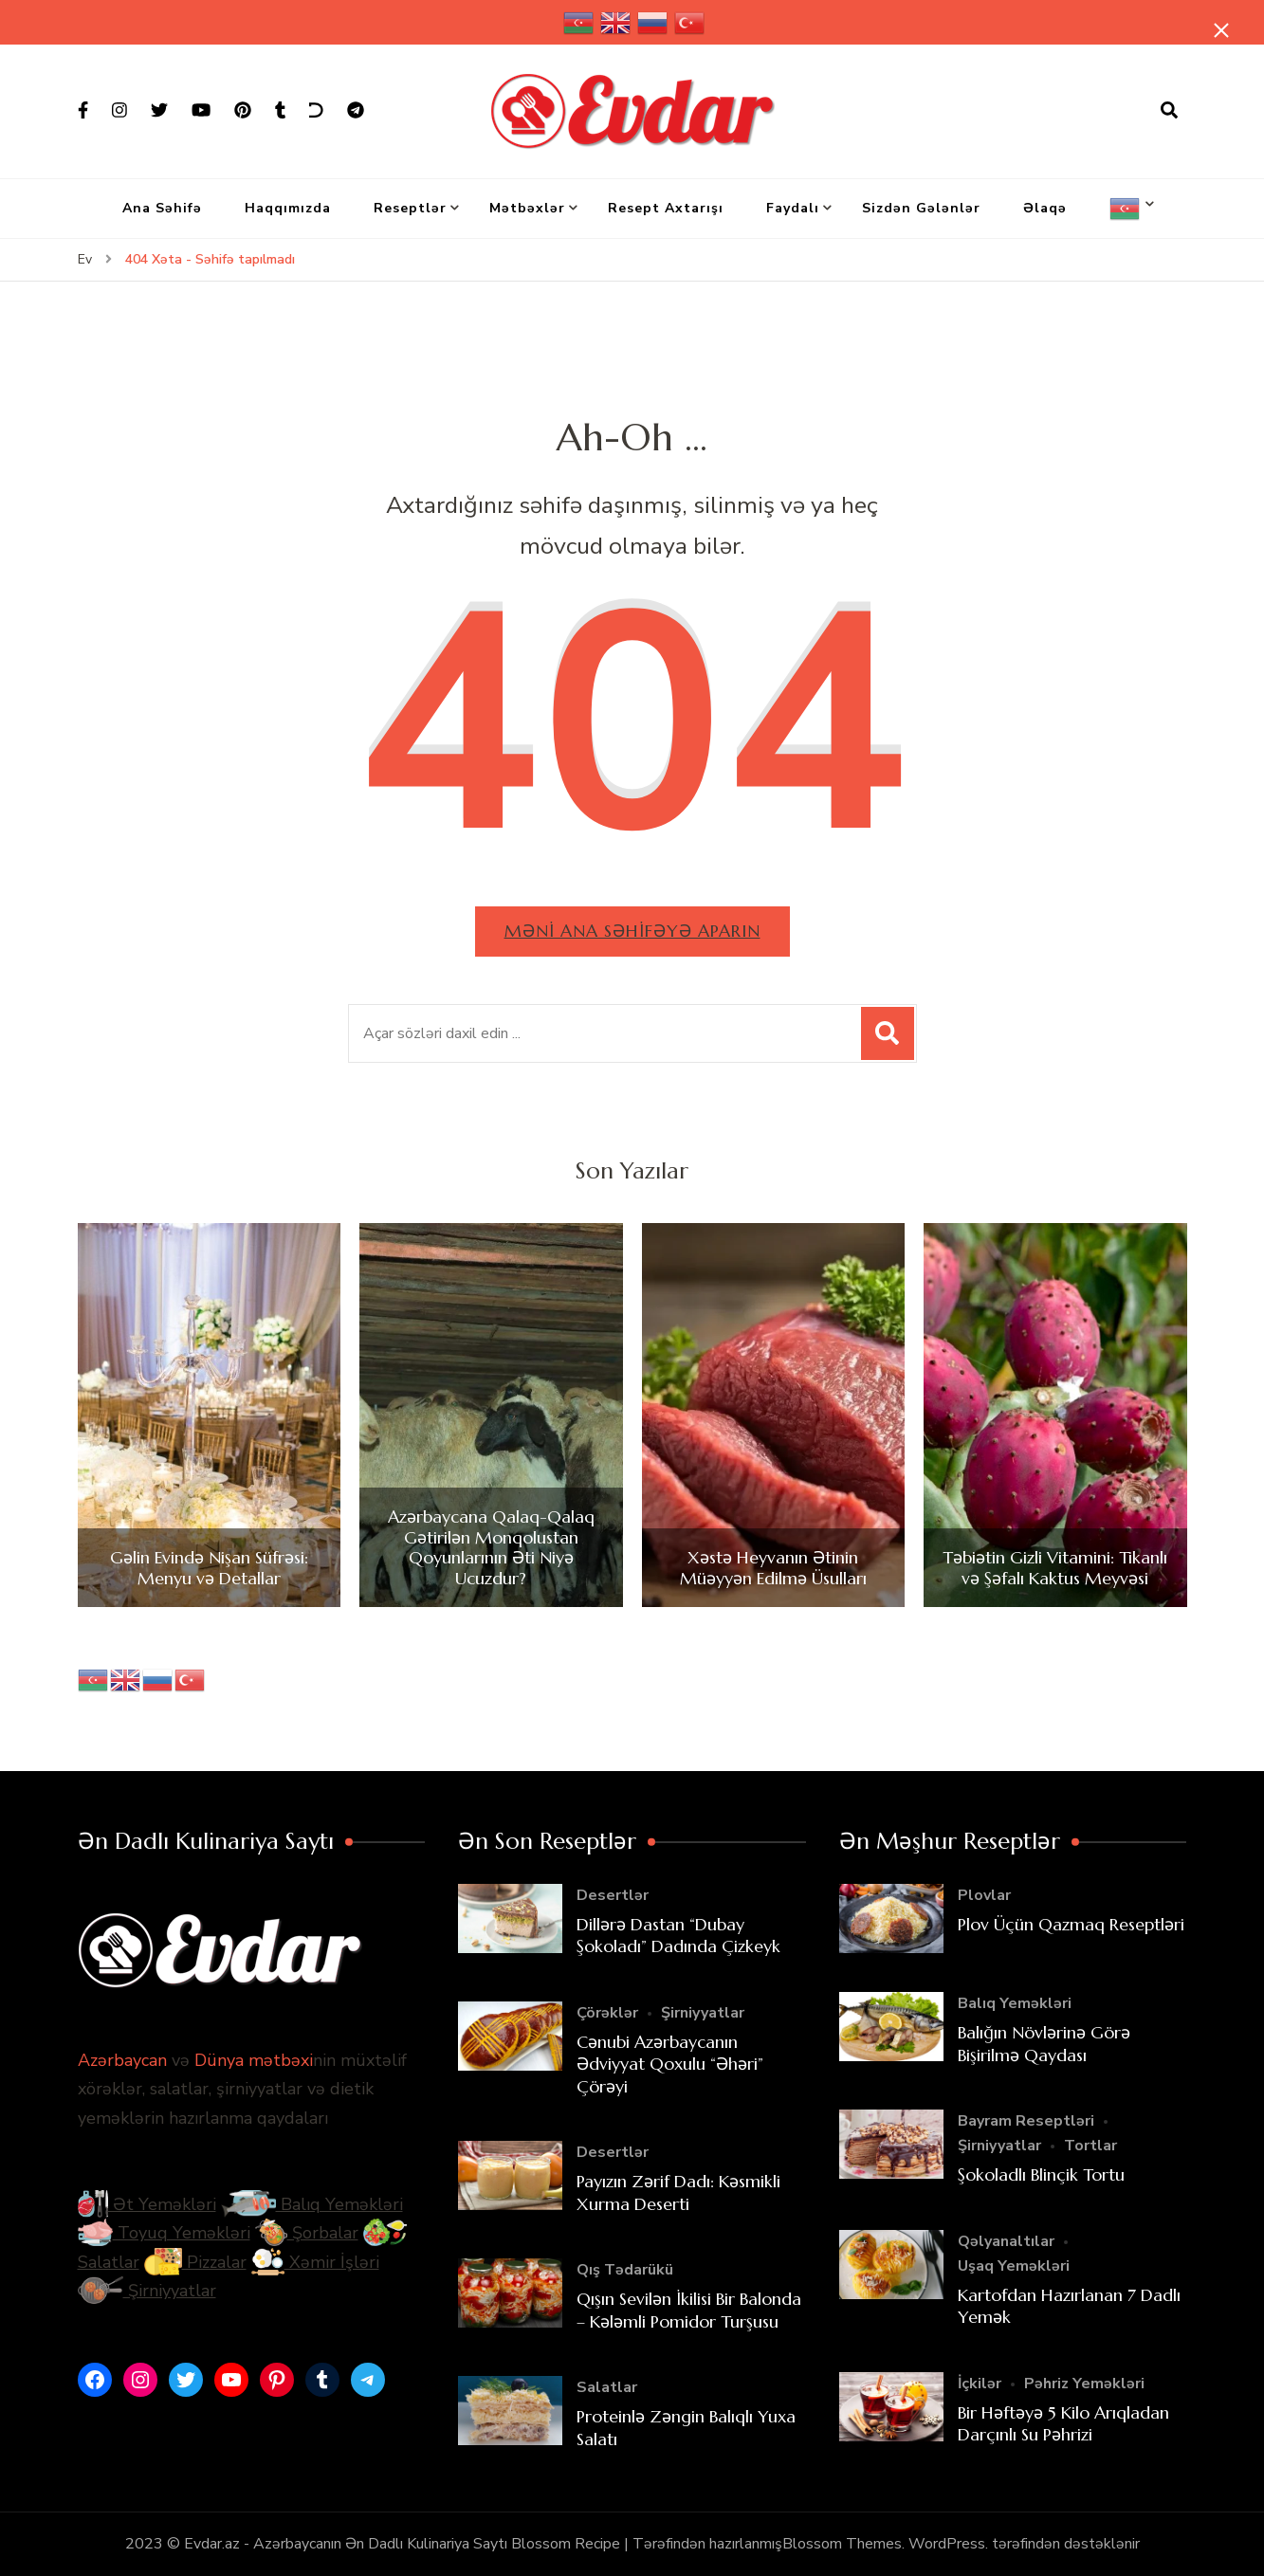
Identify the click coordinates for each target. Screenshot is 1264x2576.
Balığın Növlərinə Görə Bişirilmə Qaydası (1044, 2043)
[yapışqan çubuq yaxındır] (1221, 30)
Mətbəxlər (527, 208)
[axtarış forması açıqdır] (1169, 110)
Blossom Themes (842, 2543)
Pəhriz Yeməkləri (1084, 2383)
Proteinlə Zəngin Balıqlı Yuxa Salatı (686, 2427)
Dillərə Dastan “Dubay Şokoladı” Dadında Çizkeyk (678, 1935)
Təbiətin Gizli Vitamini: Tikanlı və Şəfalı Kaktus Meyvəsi (1055, 1567)
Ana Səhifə (162, 208)
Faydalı (792, 208)
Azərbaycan (122, 2060)
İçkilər (979, 2383)
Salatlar (607, 2387)
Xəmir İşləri (315, 2262)
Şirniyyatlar (147, 2290)
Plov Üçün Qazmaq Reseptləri (1071, 1924)
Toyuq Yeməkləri (164, 2232)
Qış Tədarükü (625, 2269)
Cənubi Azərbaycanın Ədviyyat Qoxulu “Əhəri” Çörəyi (670, 2064)
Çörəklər (607, 2012)
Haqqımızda (288, 208)
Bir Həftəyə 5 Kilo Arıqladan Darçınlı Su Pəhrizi (1063, 2423)
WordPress (946, 2543)
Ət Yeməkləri (147, 2204)
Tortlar (1090, 2145)
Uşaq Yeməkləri (1014, 2266)
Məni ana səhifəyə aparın (632, 930)
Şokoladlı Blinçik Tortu (1041, 2174)
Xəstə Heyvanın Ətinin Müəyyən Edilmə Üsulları (773, 1567)
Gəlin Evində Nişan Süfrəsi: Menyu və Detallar (209, 1567)
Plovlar (984, 1895)
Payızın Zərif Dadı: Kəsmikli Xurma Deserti (678, 2192)
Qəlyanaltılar (1006, 2241)
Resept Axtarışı (666, 208)
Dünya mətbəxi (253, 2060)
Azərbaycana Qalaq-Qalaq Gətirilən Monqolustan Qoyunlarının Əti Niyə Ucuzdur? (491, 1547)
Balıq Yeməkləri (312, 2204)
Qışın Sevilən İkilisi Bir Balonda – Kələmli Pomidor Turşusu (689, 2309)
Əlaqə (1045, 208)
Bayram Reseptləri (1026, 2120)
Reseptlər (410, 208)
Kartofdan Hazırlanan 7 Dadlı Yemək (1069, 2306)
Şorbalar (306, 2232)
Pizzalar (195, 2262)
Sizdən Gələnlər (921, 208)
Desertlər (613, 1895)
